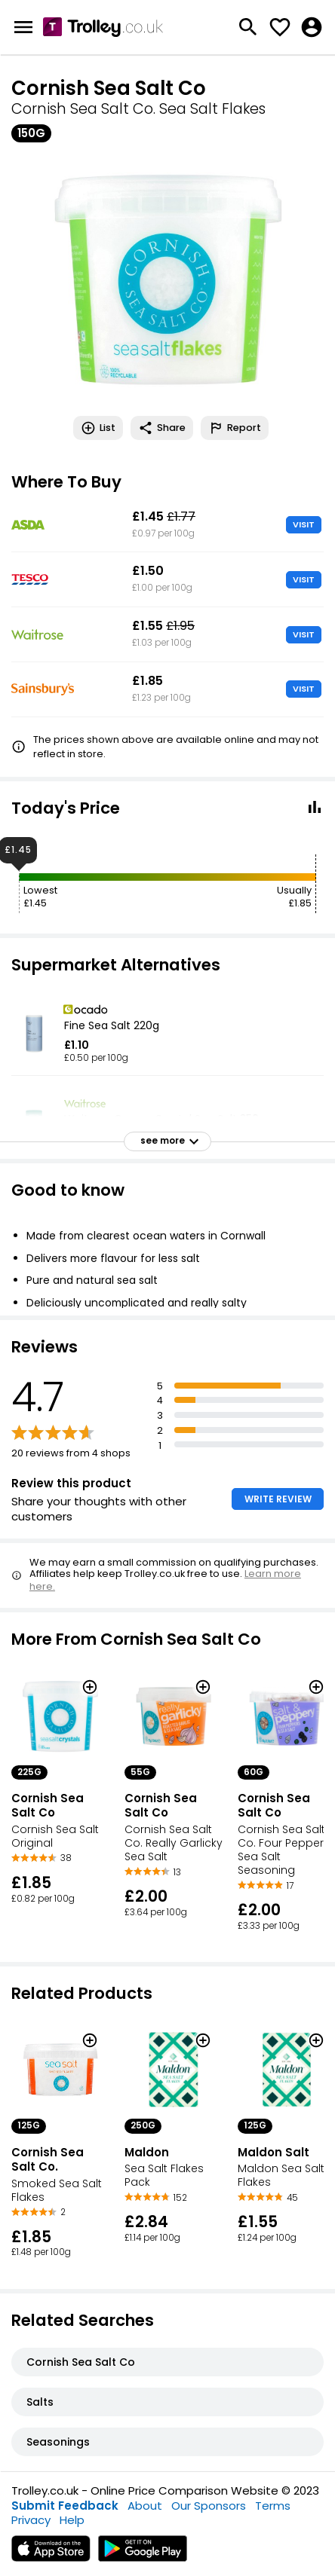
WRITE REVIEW (278, 1499)
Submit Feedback (64, 2505)
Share (162, 427)
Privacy (31, 2520)
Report (234, 427)
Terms (272, 2505)
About (145, 2505)
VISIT (304, 524)
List (98, 427)
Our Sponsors (208, 2505)
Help (72, 2520)
